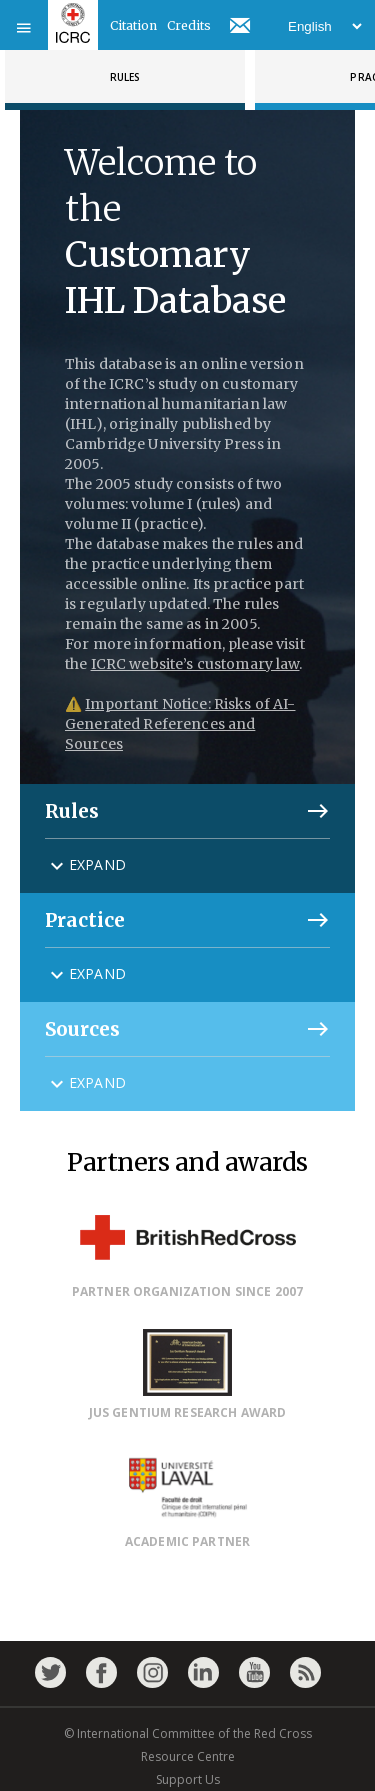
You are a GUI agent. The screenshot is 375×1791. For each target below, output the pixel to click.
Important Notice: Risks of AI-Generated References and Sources (180, 724)
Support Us (188, 1779)
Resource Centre (188, 1756)
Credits (189, 25)
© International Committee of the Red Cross (188, 1733)
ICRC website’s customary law (195, 664)
